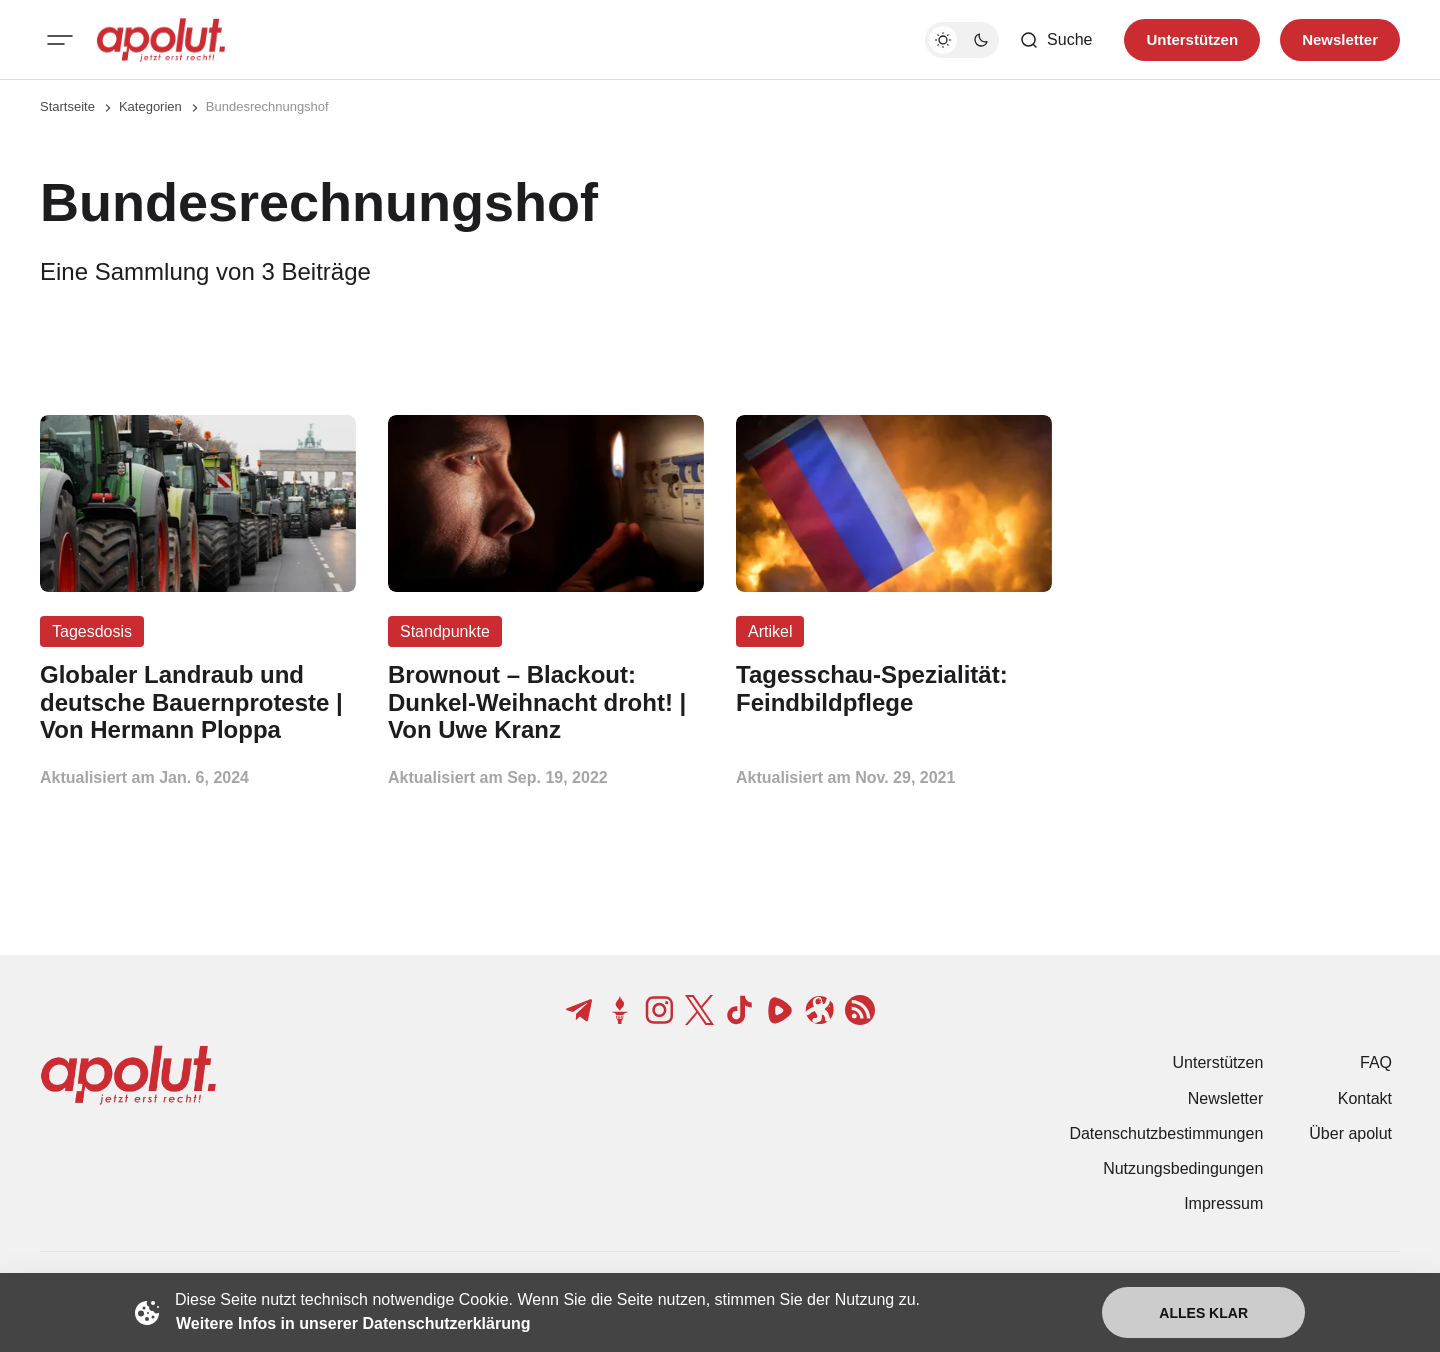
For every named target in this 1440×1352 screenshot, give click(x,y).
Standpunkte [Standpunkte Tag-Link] (445, 631)
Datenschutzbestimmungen (1166, 1133)
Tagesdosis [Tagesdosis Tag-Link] (92, 631)
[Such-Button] (1055, 40)
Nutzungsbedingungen (1183, 1168)
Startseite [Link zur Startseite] (67, 106)
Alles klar (1203, 1313)
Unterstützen (1218, 1062)
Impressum (1223, 1203)
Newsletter (1226, 1098)
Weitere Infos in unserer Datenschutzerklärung (353, 1323)
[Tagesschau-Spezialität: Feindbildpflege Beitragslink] (894, 689)
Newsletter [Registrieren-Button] (1340, 39)
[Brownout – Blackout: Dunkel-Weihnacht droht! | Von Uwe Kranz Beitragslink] (546, 702)
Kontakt (1365, 1098)
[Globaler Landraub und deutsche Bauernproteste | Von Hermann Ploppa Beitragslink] (198, 702)
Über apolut (1350, 1133)
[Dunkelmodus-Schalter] (962, 40)
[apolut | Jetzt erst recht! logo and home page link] (161, 40)
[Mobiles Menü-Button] (60, 40)
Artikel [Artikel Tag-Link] (770, 631)
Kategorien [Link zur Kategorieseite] (150, 106)
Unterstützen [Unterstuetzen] (1192, 39)
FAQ (1376, 1062)
